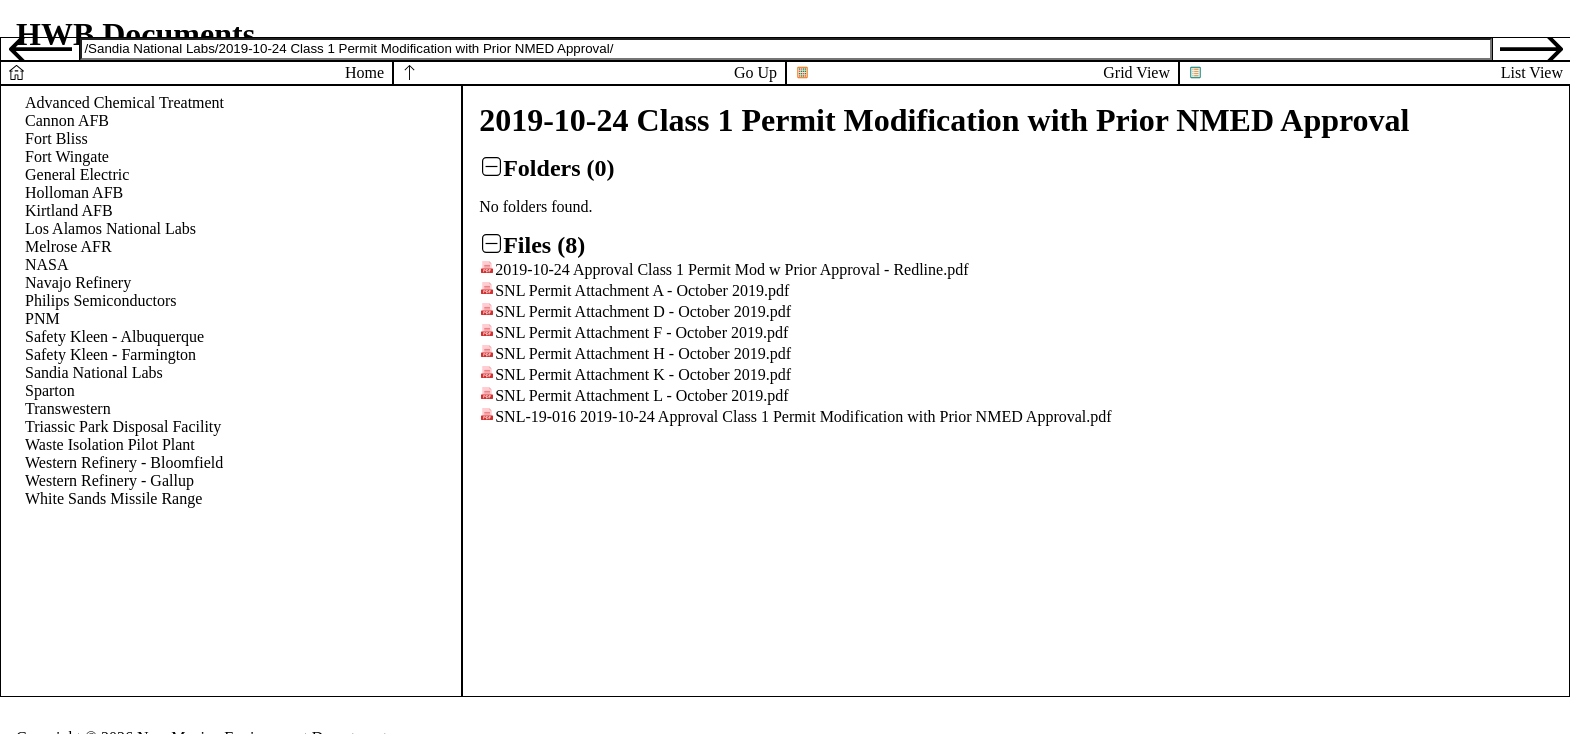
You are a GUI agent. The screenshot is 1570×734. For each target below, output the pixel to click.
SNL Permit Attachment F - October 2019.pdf (641, 332)
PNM (42, 318)
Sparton (50, 390)
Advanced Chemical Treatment (124, 102)
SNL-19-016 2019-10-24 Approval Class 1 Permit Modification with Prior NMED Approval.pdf (803, 416)
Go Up (755, 72)
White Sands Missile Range (113, 498)
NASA (47, 264)
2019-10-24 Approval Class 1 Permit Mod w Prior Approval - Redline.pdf (731, 269)
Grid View (1136, 72)
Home (364, 72)
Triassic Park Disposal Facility (123, 426)
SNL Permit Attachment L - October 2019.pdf (641, 395)
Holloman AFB (74, 192)
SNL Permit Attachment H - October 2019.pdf (643, 353)
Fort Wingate (67, 156)
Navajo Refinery (78, 282)
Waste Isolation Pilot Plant (110, 444)
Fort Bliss (56, 138)
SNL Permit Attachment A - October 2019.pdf (642, 290)
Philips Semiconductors (101, 300)
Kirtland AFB (69, 210)
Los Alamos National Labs (110, 228)
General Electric (77, 174)
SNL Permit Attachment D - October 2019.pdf (643, 311)
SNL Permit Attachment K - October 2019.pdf (643, 374)
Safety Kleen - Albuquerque (114, 336)
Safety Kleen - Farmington (110, 354)
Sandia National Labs (94, 372)
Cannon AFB (67, 120)
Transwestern (68, 408)
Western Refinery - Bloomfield (124, 462)
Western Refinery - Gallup (109, 480)
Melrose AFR (68, 246)
